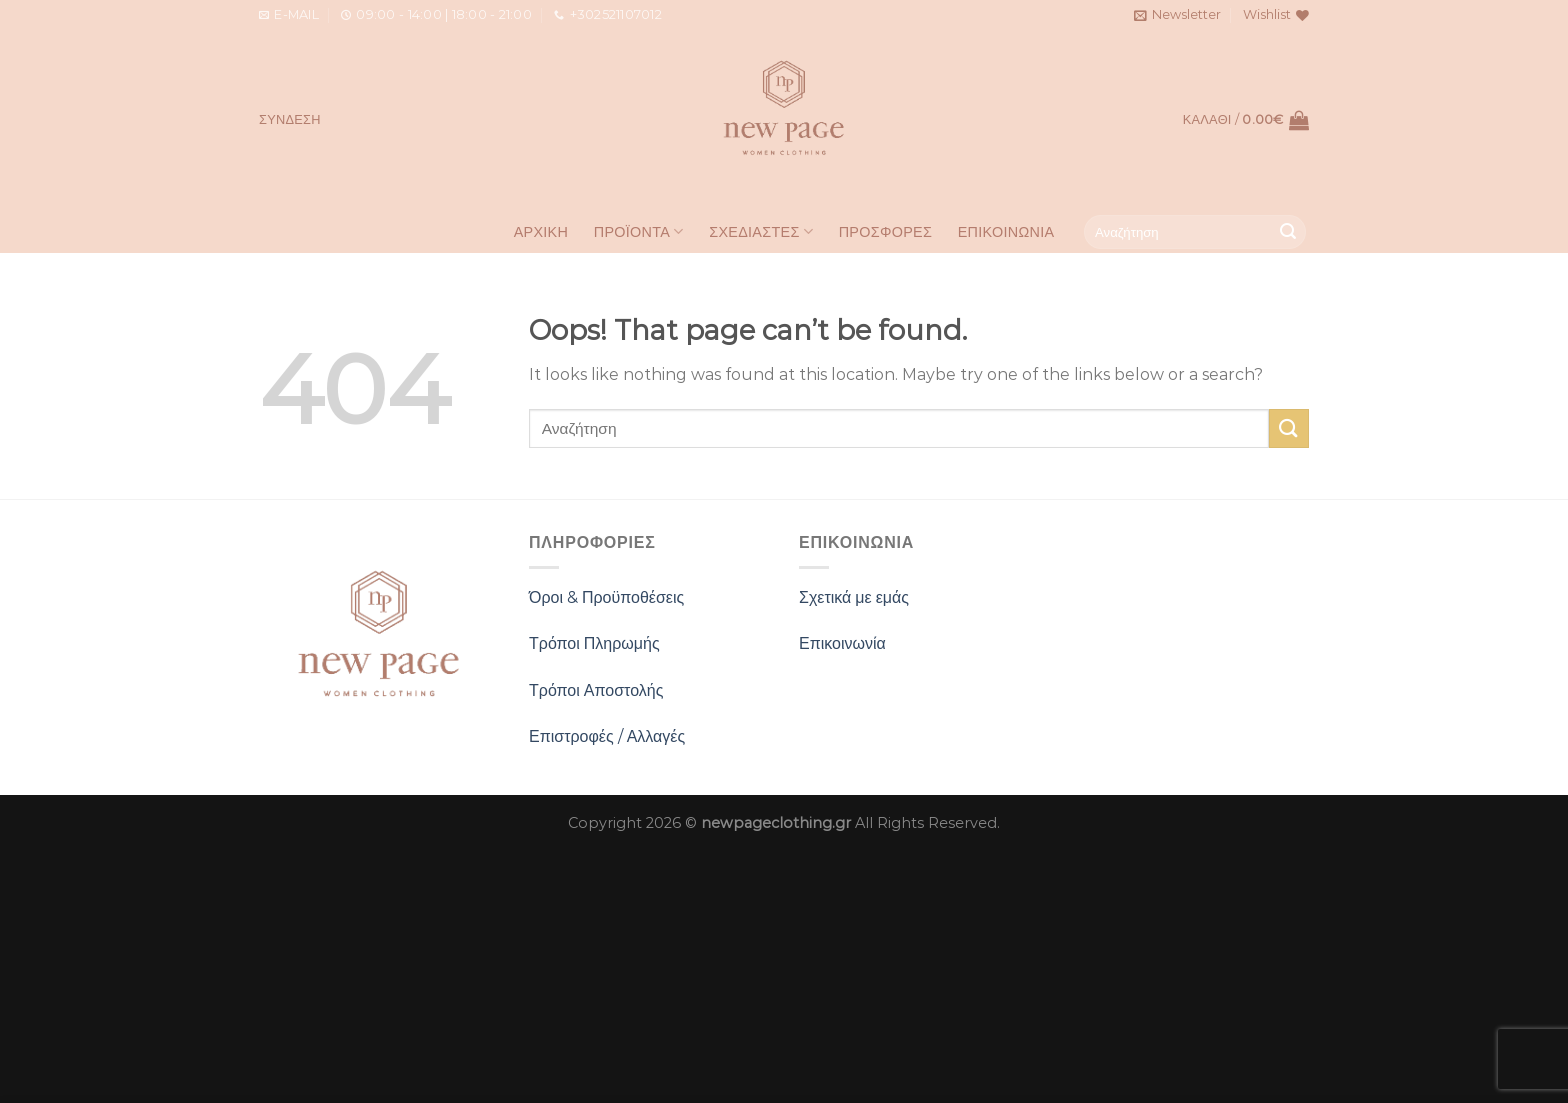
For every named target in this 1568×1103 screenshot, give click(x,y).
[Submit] (1288, 232)
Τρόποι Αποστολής (596, 690)
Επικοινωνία (842, 643)
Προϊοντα (639, 231)
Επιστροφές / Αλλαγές (607, 736)
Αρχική (541, 232)
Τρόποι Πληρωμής (594, 643)
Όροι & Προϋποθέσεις (606, 597)
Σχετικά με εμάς (854, 597)
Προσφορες (885, 232)
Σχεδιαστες (761, 231)
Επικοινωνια (1006, 232)
